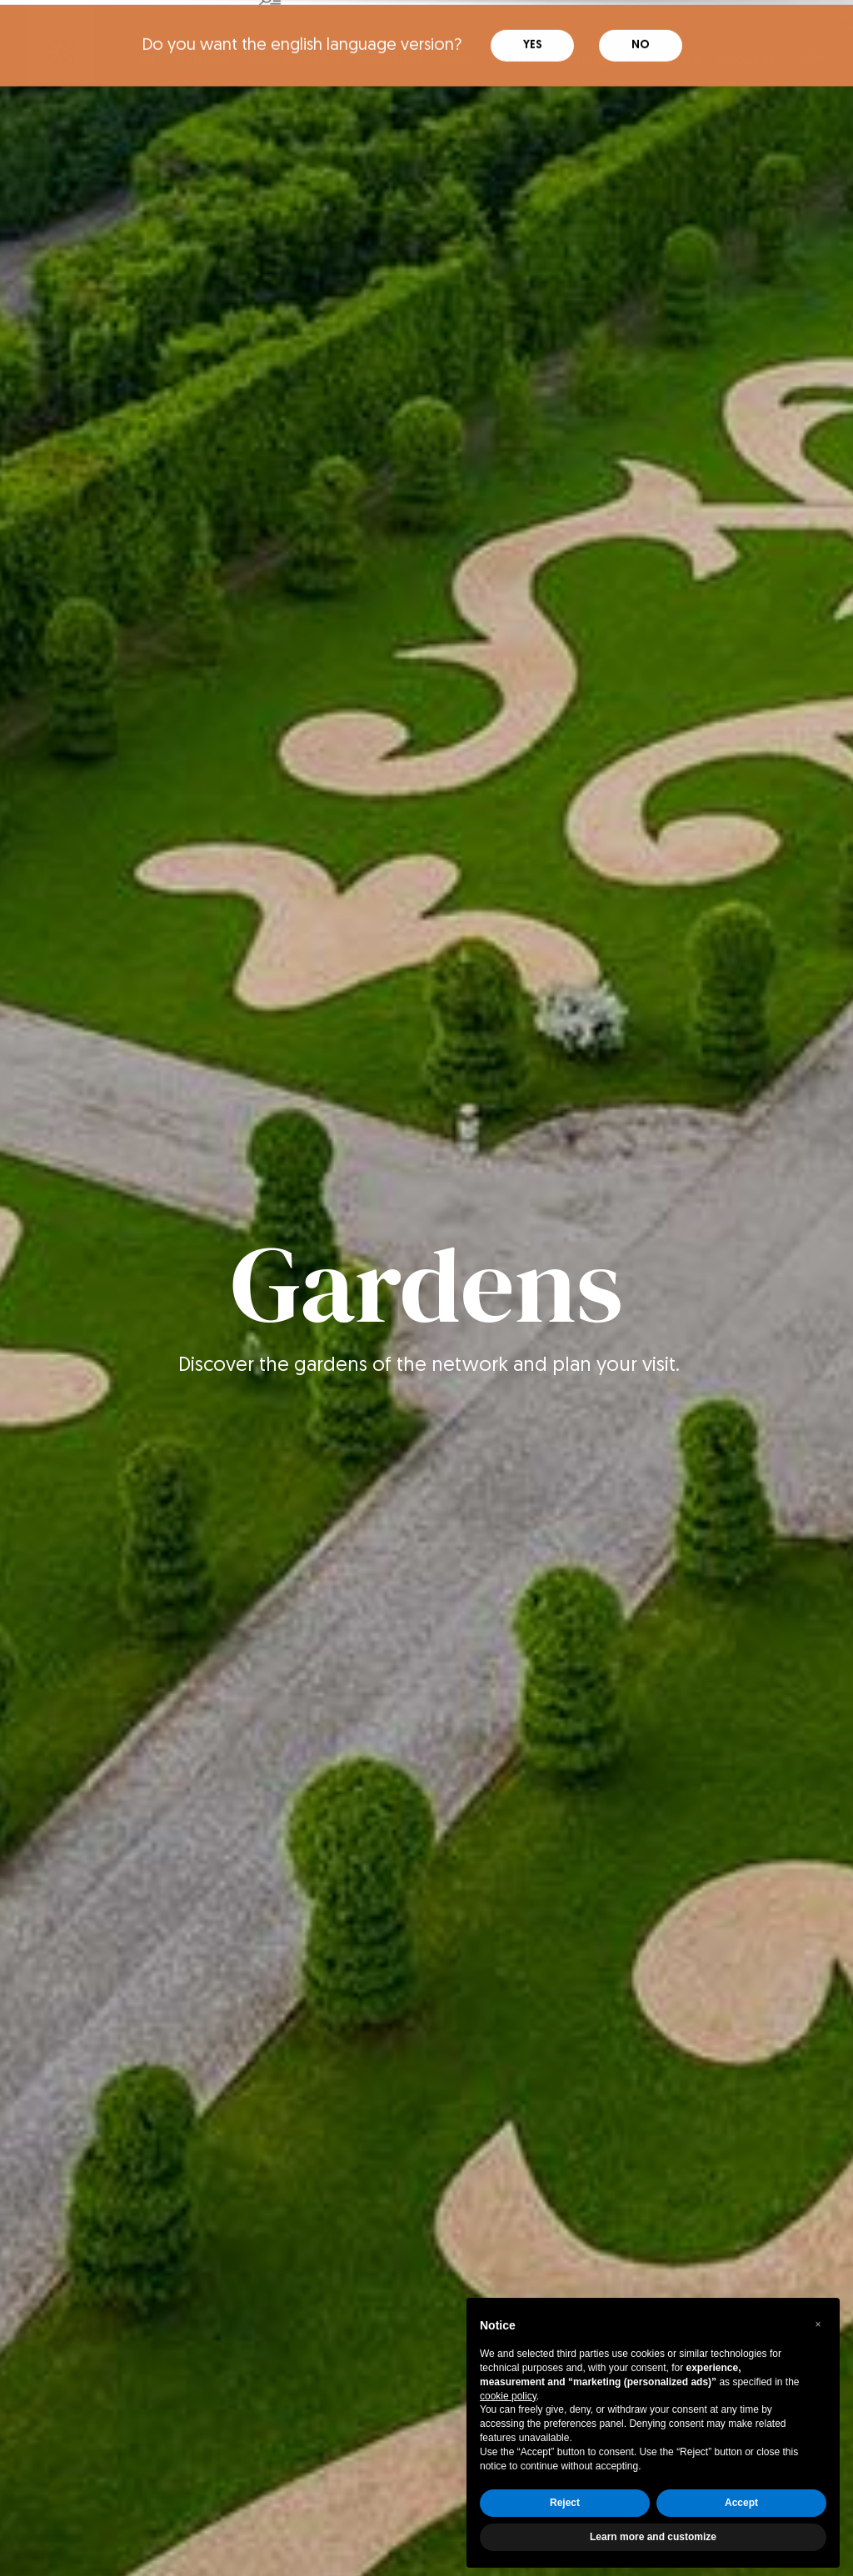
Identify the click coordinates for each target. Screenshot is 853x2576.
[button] (818, 2319)
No (640, 25)
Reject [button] (565, 2498)
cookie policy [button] (508, 2391)
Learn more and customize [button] (653, 2532)
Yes (532, 25)
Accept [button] (741, 2498)
